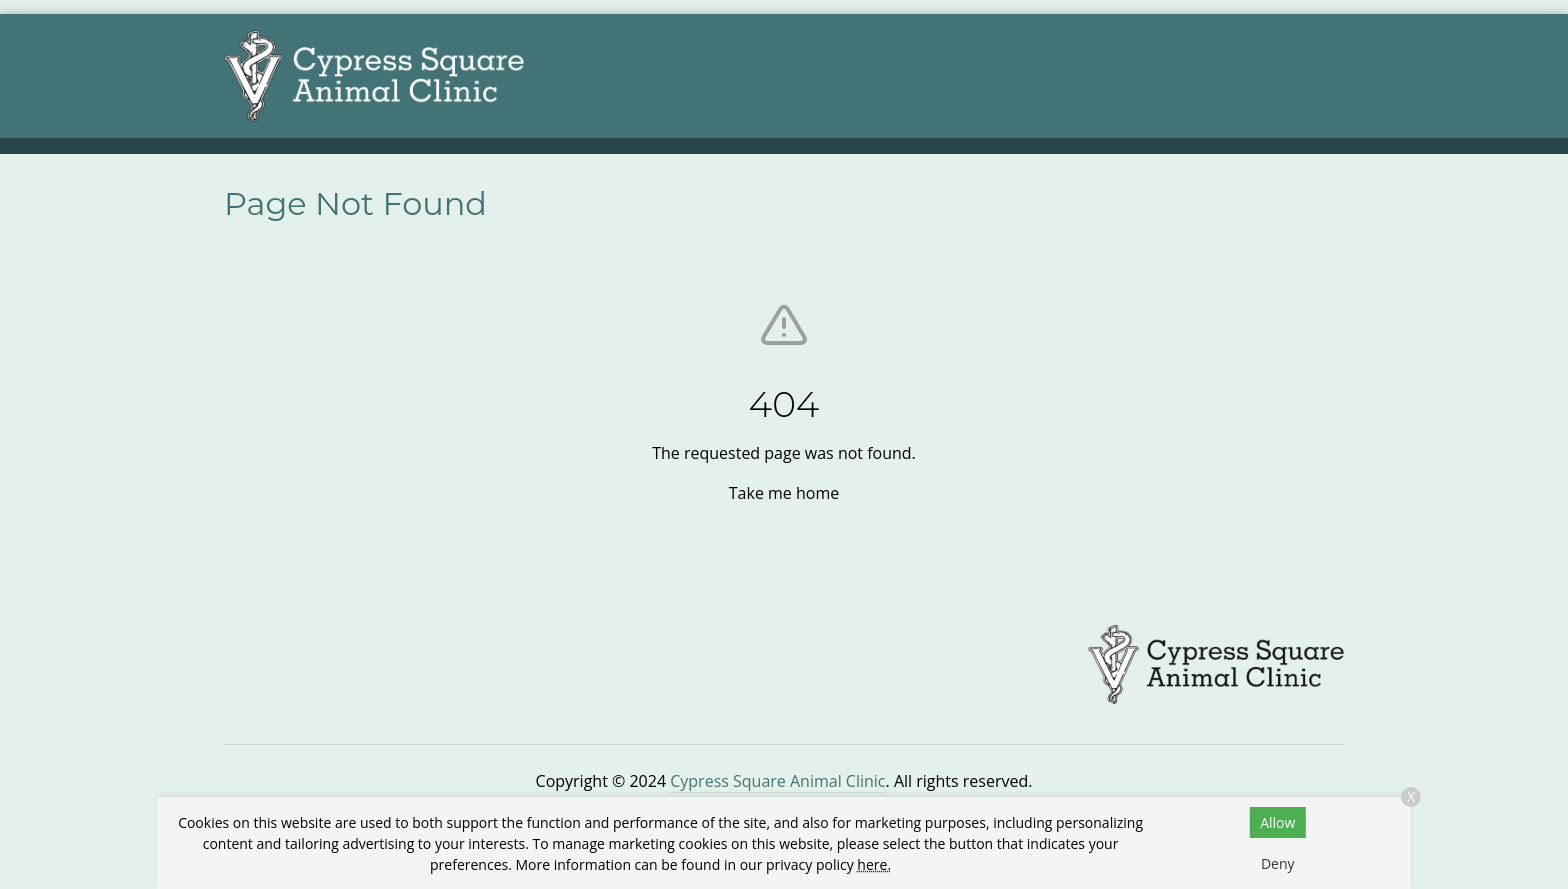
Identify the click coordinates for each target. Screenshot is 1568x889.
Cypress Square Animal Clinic (777, 781)
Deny (1278, 863)
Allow (1277, 822)
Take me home (784, 493)
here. (874, 864)
